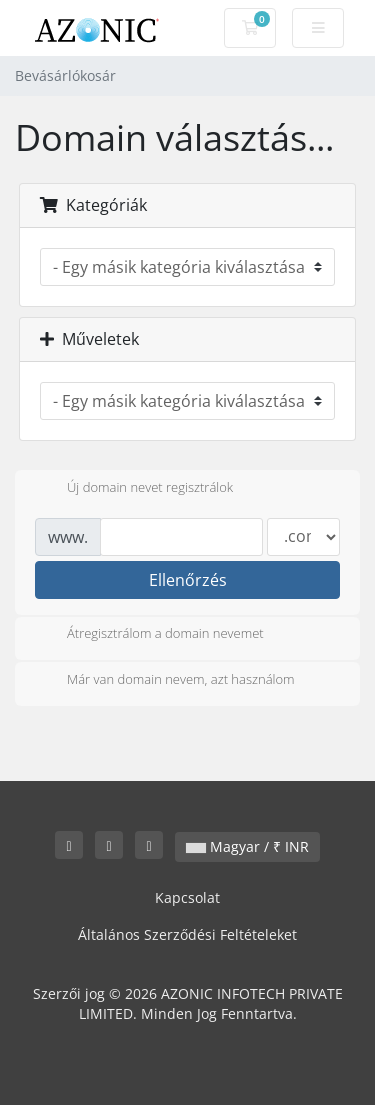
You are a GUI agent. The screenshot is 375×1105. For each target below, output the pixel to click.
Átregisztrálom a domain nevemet (149, 635)
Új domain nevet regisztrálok (134, 489)
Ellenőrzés (188, 580)
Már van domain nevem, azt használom (165, 681)
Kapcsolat (187, 897)
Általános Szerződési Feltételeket (187, 934)
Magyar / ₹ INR (247, 846)
